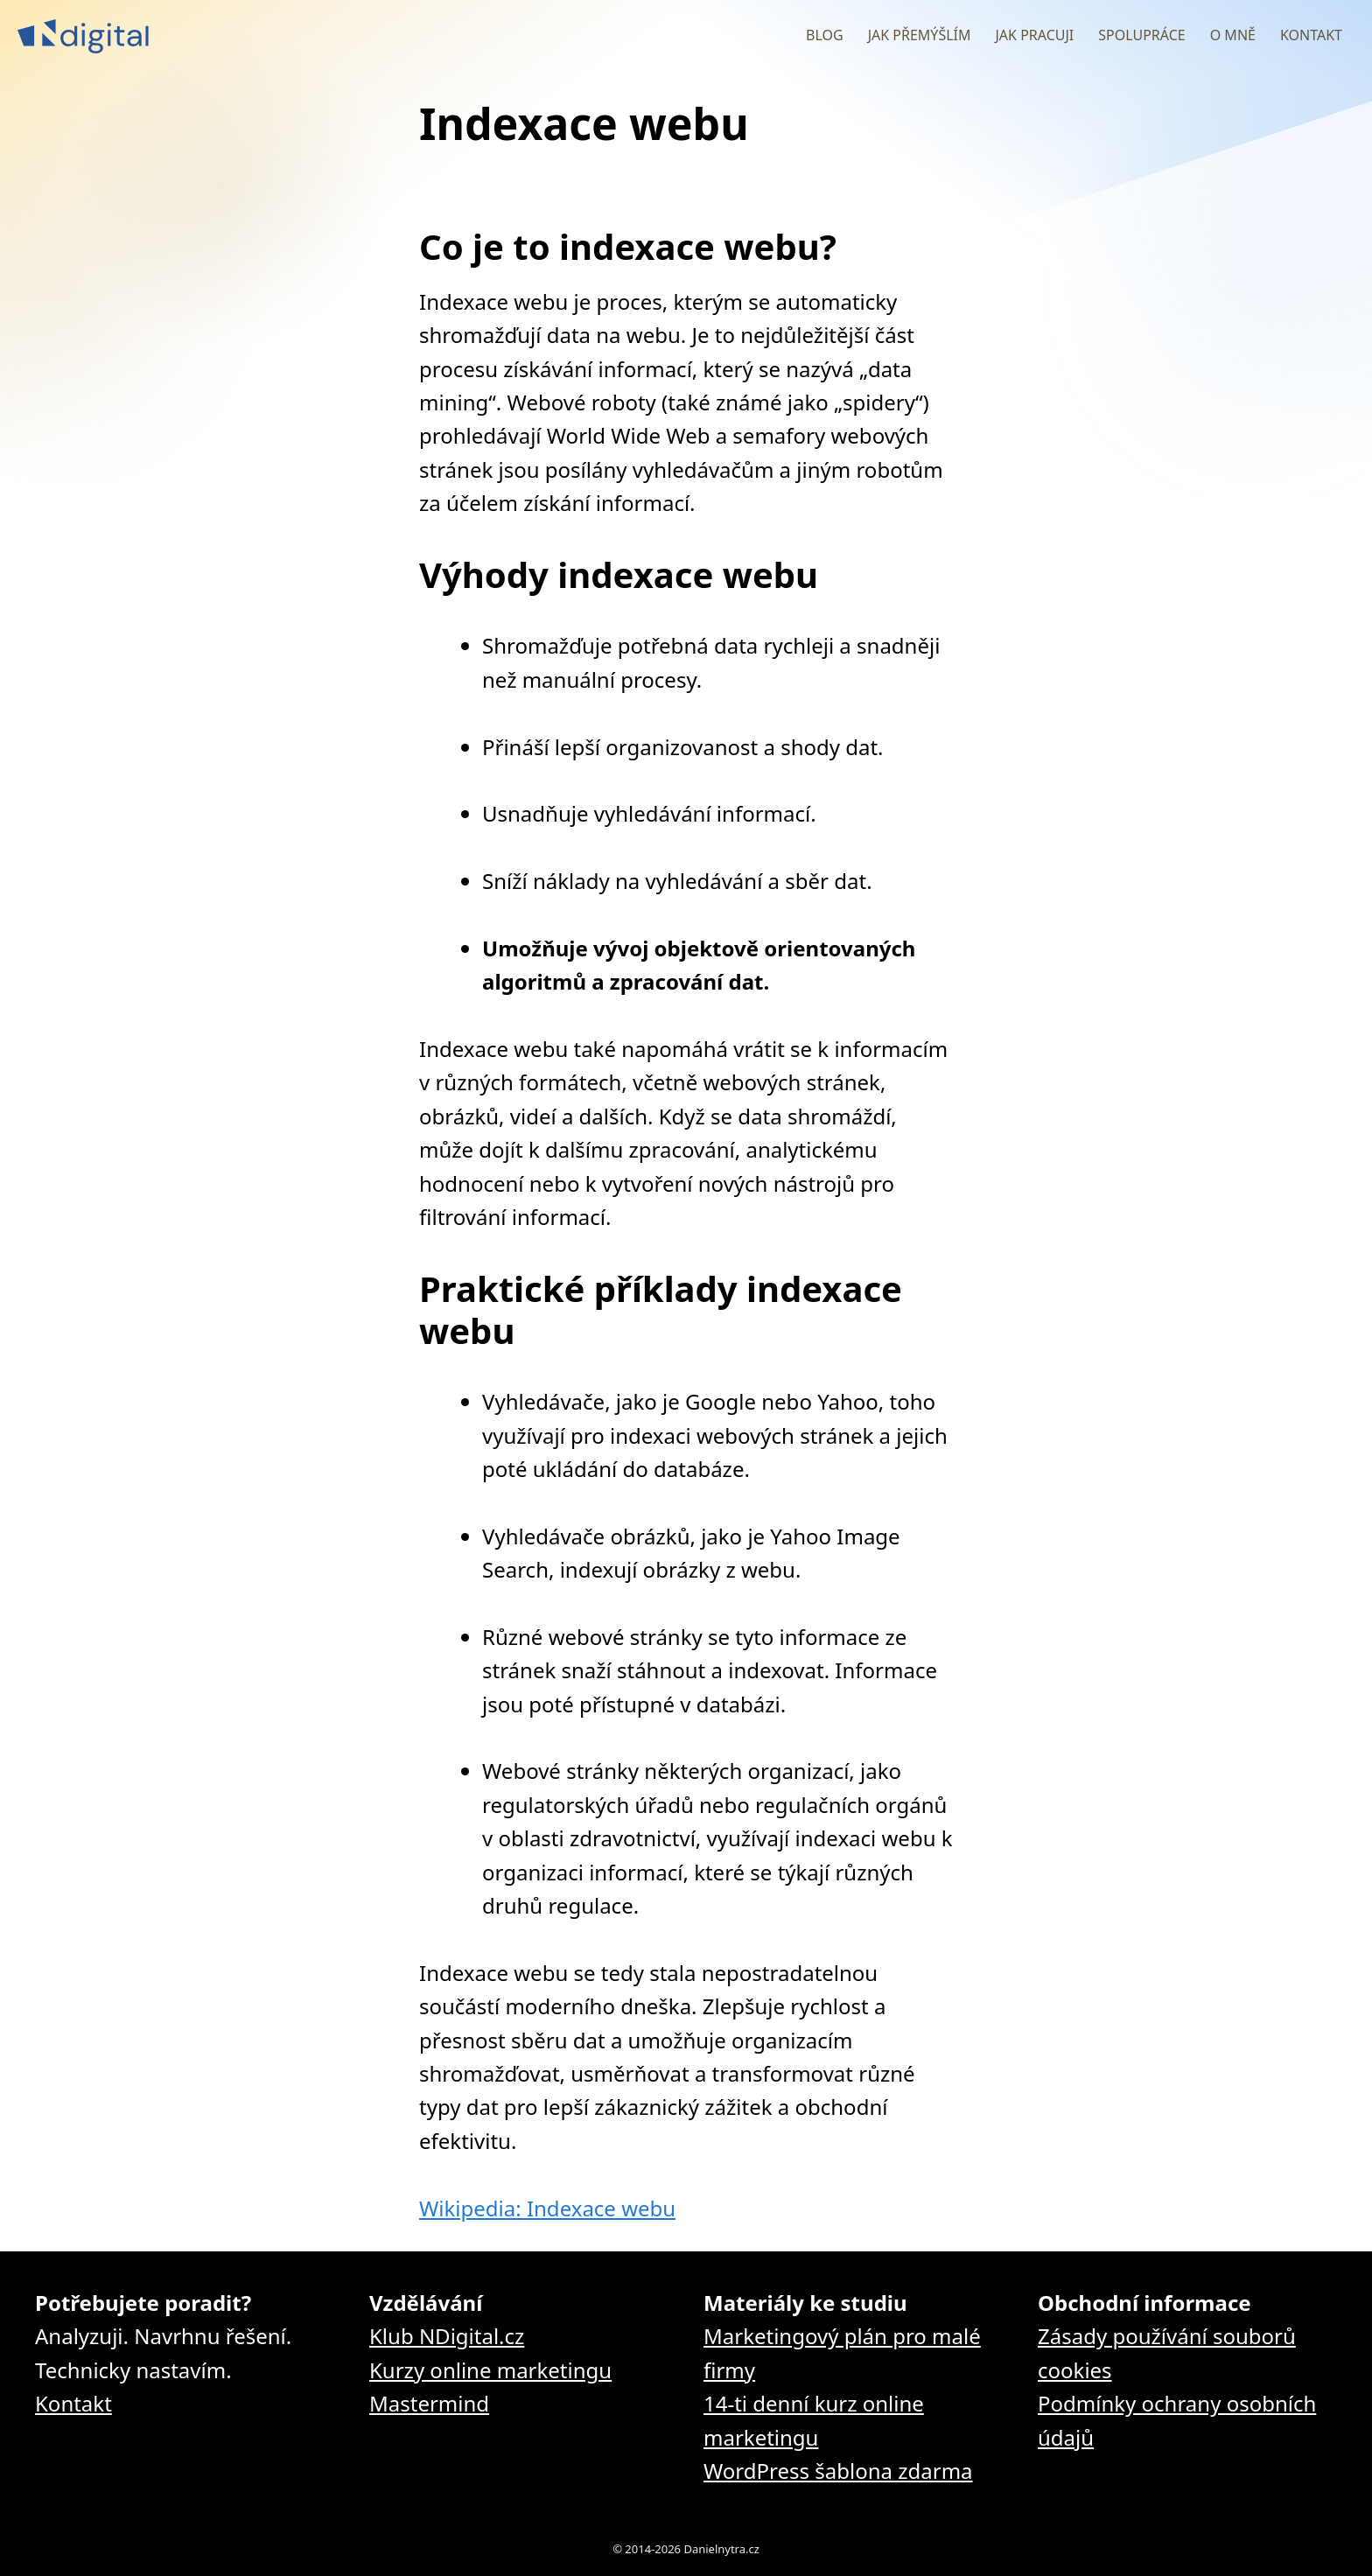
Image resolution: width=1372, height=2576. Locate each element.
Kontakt (1311, 35)
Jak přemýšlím (919, 35)
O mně (1233, 35)
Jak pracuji (1034, 35)
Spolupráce (1141, 35)
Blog (825, 35)
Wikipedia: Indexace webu (547, 2208)
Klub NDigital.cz (446, 2335)
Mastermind (429, 2403)
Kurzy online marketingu (490, 2370)
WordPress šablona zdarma (838, 2470)
